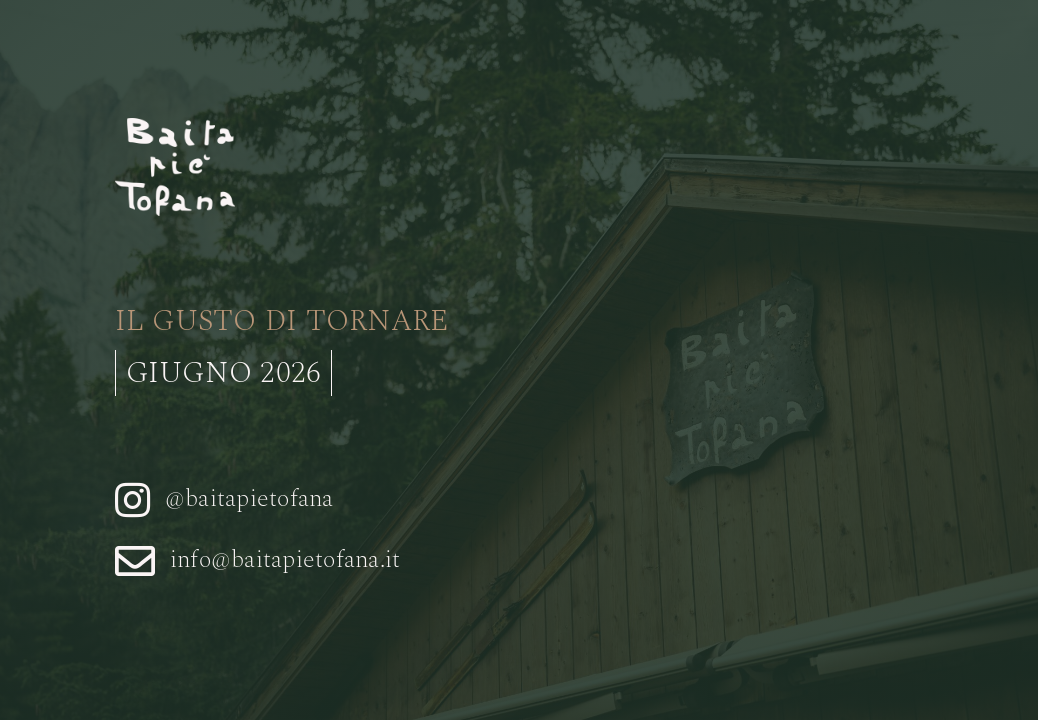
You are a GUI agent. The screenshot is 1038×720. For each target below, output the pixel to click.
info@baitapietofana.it (285, 560)
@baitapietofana (249, 499)
